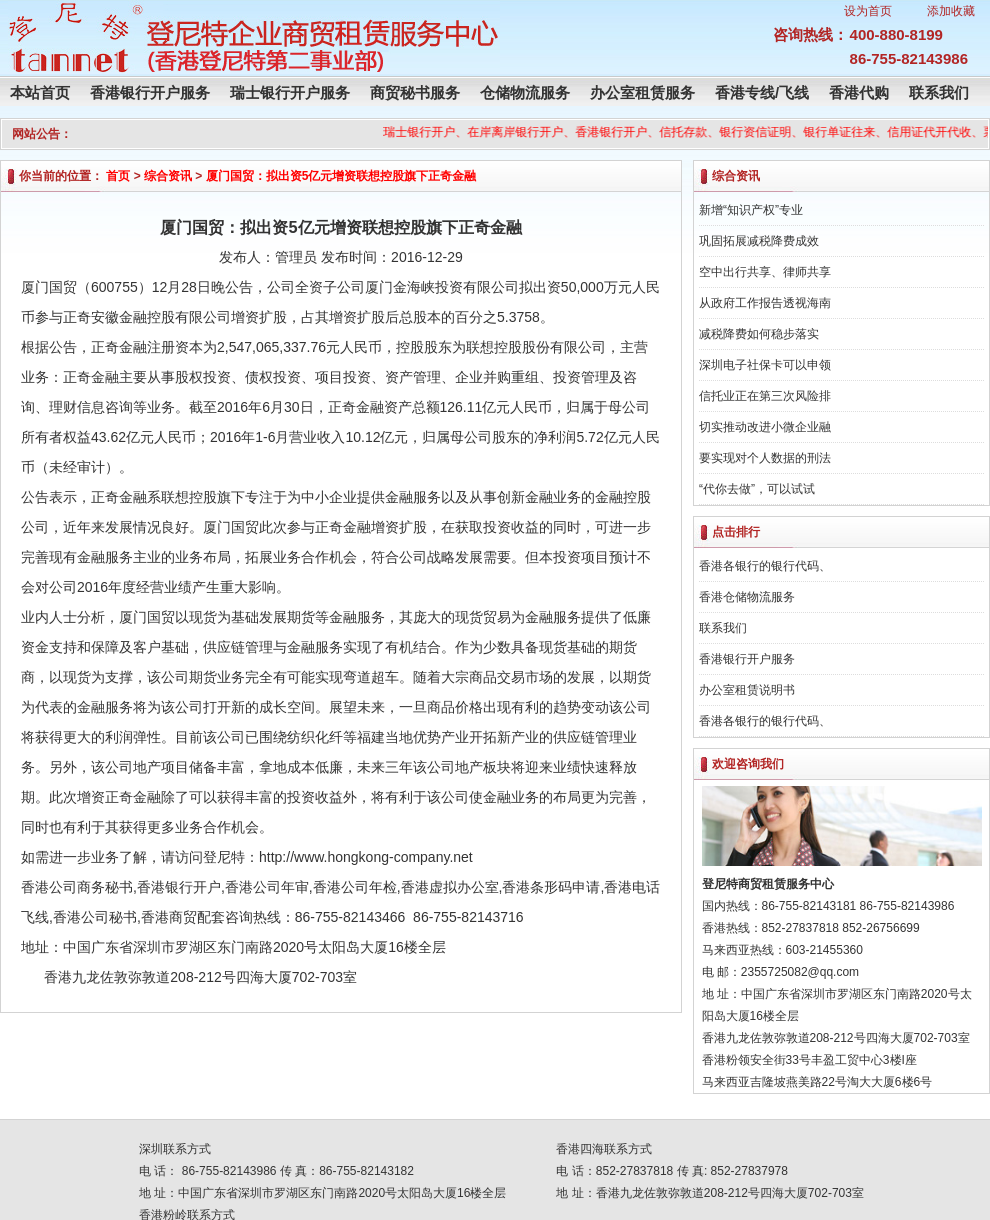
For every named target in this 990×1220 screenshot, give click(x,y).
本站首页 (40, 92)
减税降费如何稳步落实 (759, 334)
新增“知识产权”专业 (751, 210)
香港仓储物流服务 (747, 597)
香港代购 (859, 92)
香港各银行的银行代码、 (765, 566)
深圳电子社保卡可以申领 (765, 365)
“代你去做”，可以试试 (757, 489)
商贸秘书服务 (415, 92)
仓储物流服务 (525, 92)
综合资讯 (168, 176)
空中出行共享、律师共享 (765, 272)
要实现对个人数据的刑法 (765, 458)
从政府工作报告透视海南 (765, 303)
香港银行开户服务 (150, 92)
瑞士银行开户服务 (290, 92)
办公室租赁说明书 (747, 690)
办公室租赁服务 (642, 92)
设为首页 (868, 11)
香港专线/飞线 (762, 92)
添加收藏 (951, 11)
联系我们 (939, 92)
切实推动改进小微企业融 (765, 427)
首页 (118, 176)
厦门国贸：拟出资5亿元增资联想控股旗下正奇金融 (341, 176)
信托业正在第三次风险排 (765, 396)
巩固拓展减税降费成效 (759, 241)
